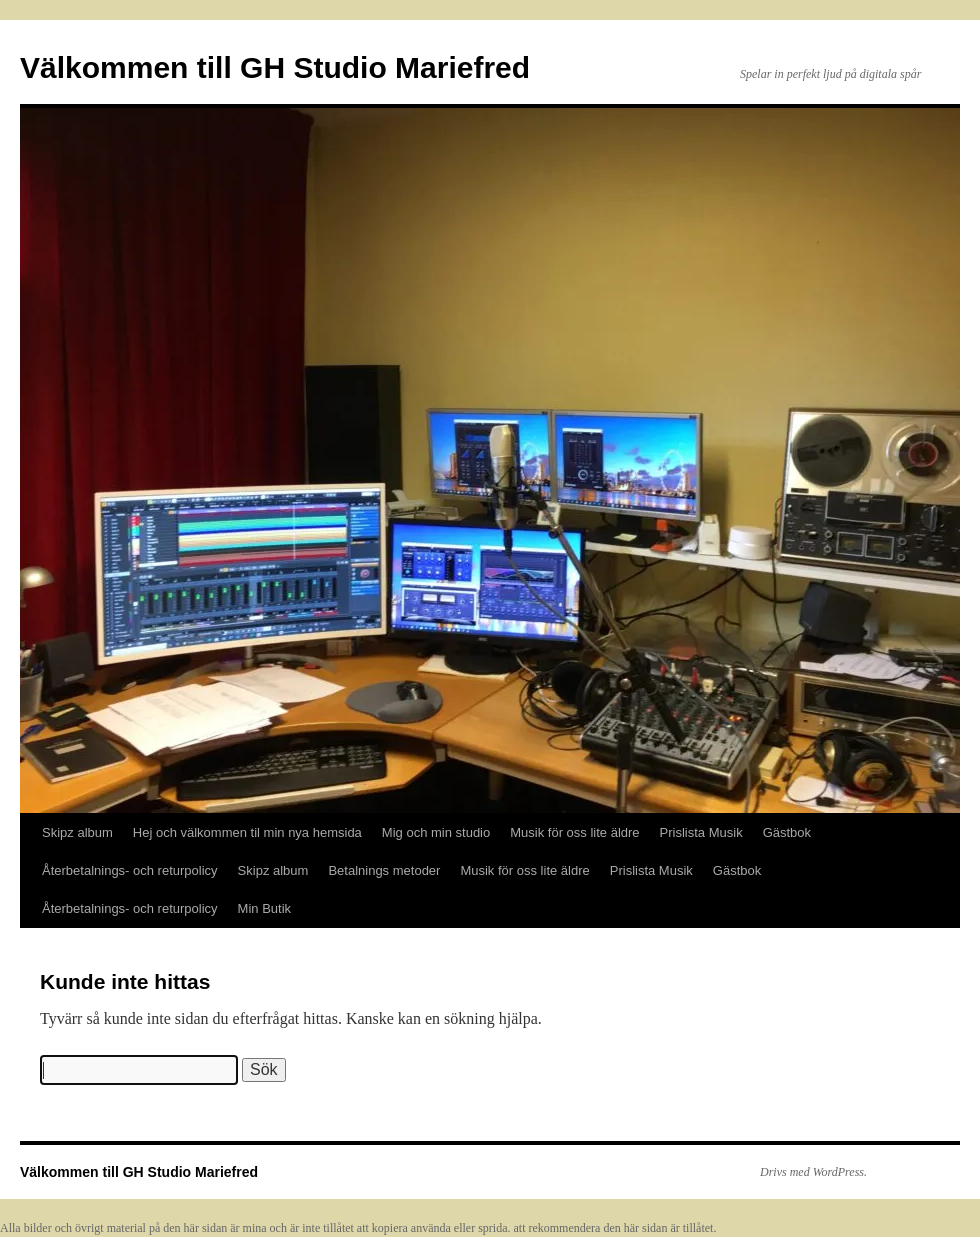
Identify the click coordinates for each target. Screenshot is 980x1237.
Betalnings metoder (384, 870)
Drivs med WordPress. (813, 1172)
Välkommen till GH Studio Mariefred (275, 67)
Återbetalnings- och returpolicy (130, 870)
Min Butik (264, 908)
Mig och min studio (436, 832)
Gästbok (787, 832)
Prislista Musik (701, 832)
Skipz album (77, 832)
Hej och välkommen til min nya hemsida (247, 832)
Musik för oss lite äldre (574, 832)
